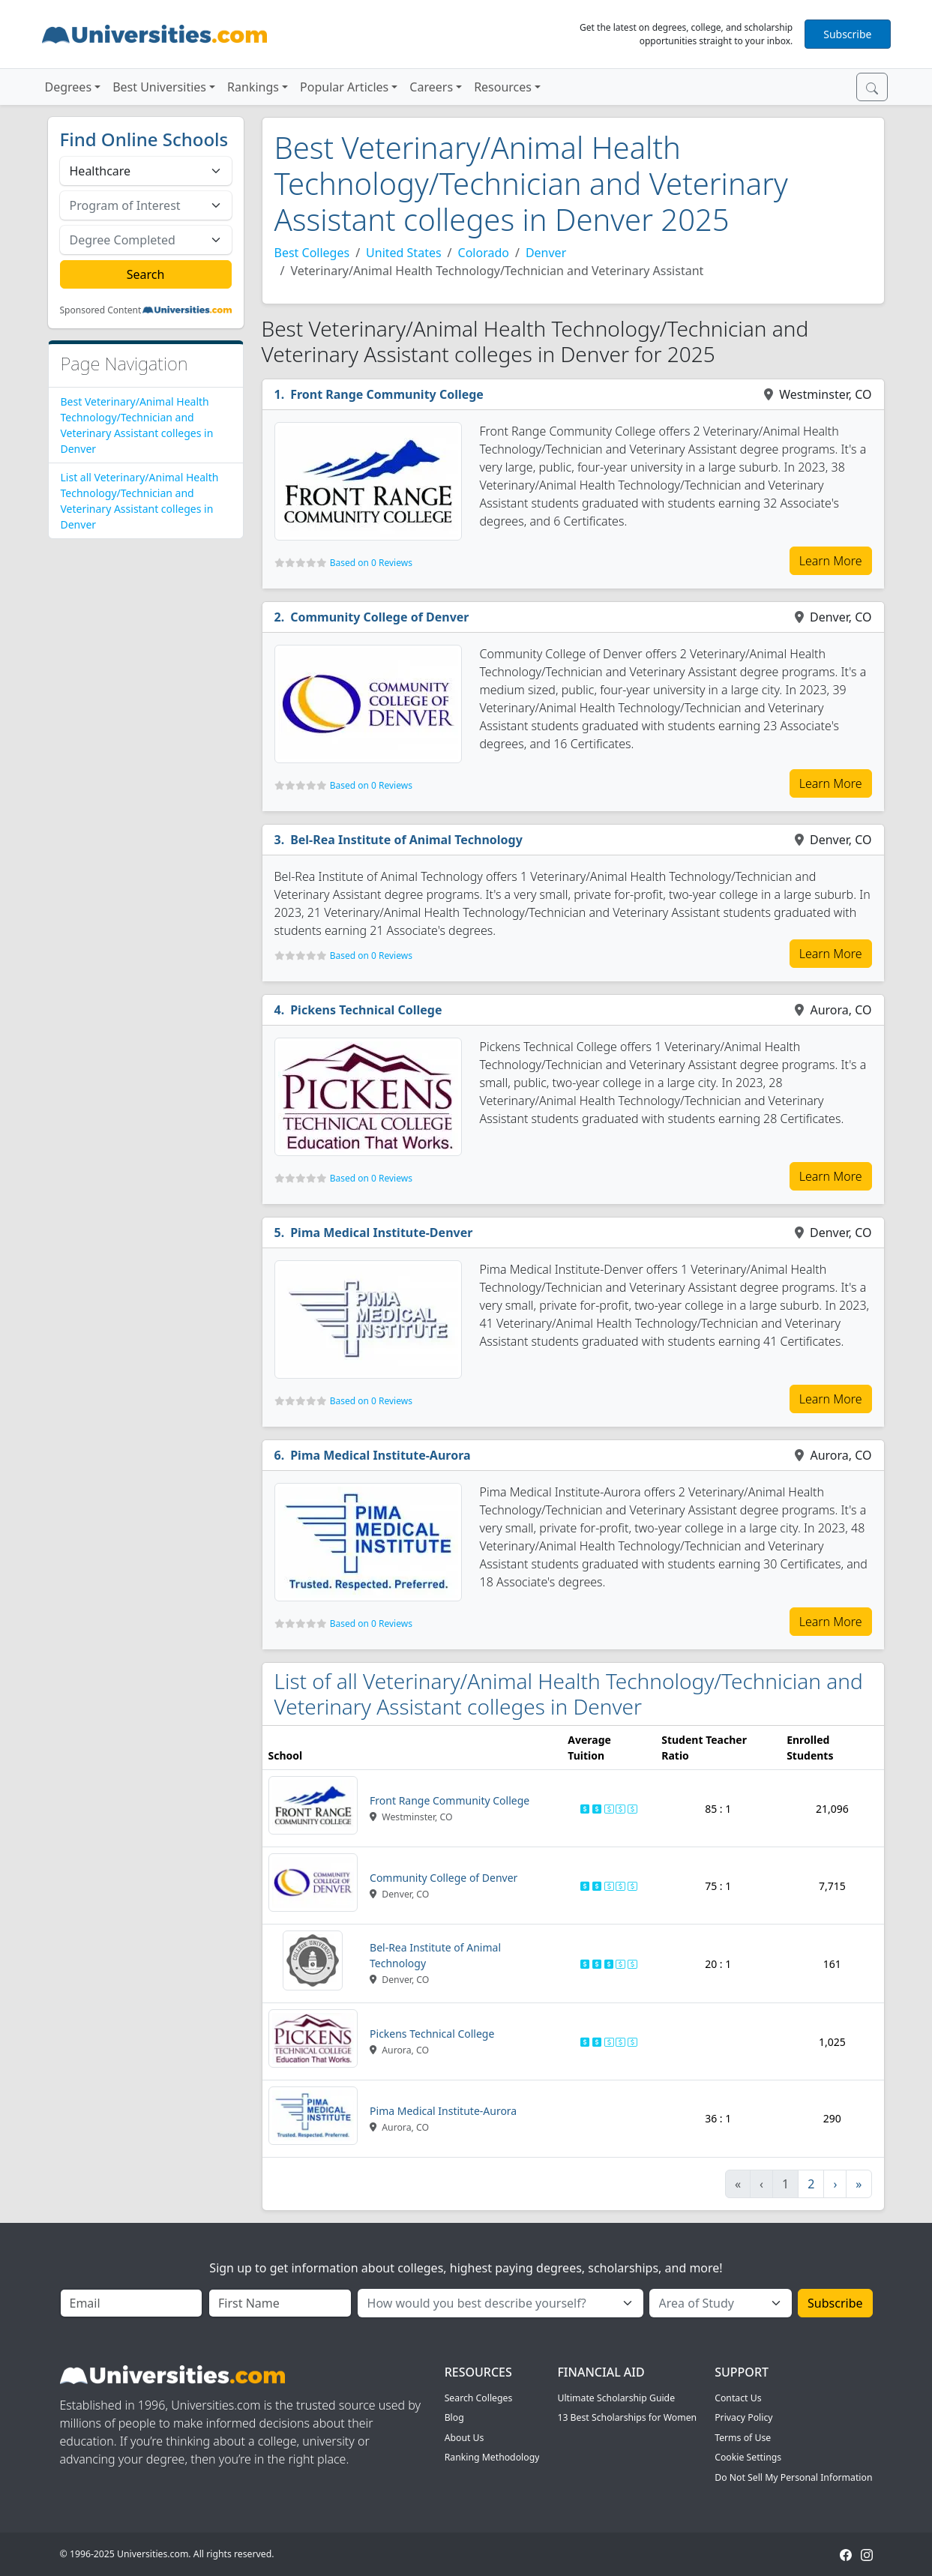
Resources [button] (503, 87)
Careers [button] (431, 87)
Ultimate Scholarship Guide (616, 2398)
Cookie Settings (748, 2457)
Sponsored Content (101, 310)
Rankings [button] (253, 87)
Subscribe (847, 34)
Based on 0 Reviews (371, 562)
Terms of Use (743, 2437)
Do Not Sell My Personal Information (793, 2477)
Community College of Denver (379, 617)
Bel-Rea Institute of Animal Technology (406, 839)
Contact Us (738, 2398)
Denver (546, 252)
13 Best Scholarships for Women (627, 2417)
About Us (464, 2437)
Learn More (830, 561)
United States (404, 252)
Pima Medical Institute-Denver (381, 1232)
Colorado (483, 252)
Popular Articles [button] (344, 87)
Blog (454, 2417)
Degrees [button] (68, 87)
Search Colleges (479, 2398)
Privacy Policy (743, 2417)
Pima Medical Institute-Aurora (380, 1455)
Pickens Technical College (366, 1010)
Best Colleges (312, 252)
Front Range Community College (387, 394)
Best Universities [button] (159, 87)
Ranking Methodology (492, 2457)
